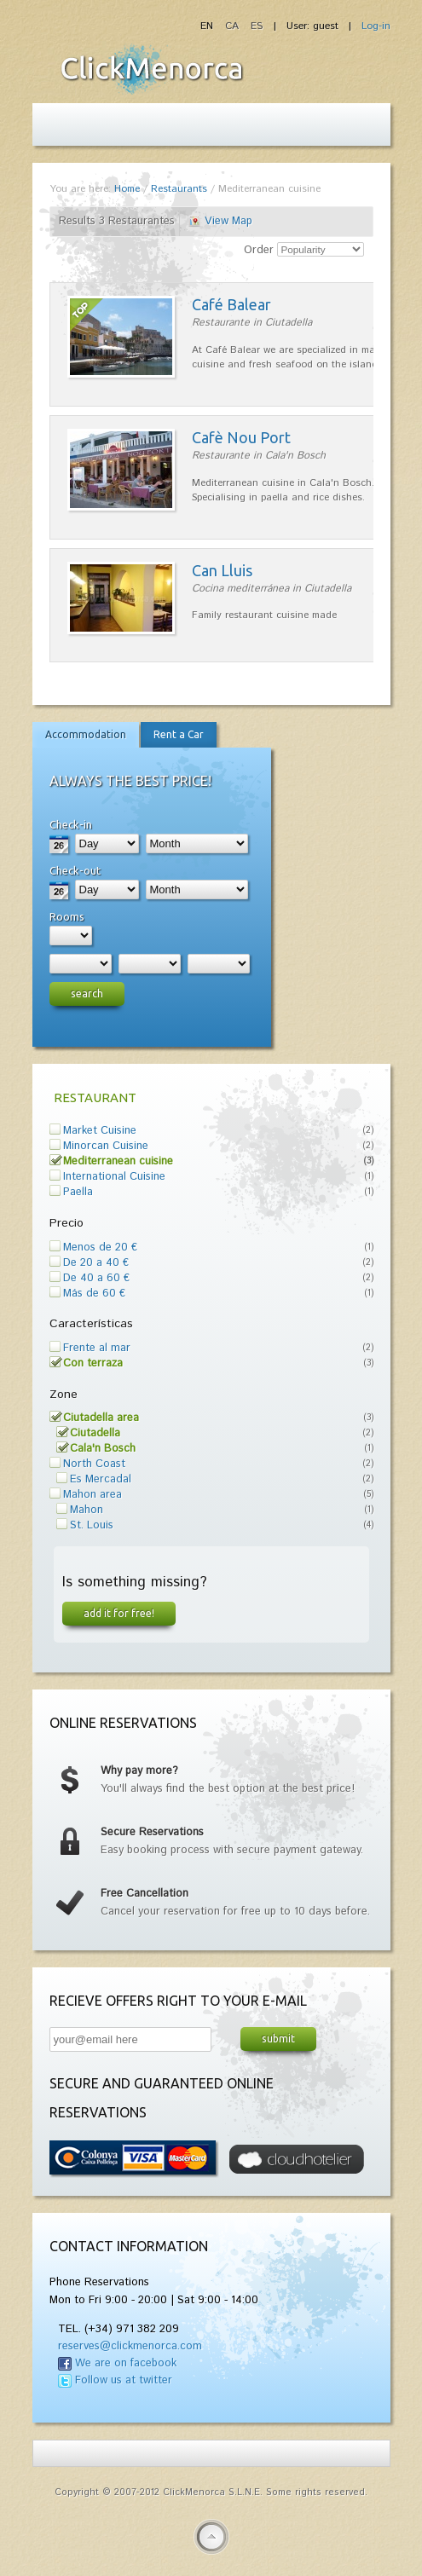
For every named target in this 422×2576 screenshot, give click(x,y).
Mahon (86, 1510)
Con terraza (93, 1363)
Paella (78, 1192)
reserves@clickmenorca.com (130, 2346)
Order (259, 250)
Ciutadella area (101, 1418)
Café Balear (231, 304)
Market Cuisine (99, 1131)
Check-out (75, 870)
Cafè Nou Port (241, 437)
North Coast (94, 1464)
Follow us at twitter (123, 2380)
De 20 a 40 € (96, 1263)
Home (127, 189)
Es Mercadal (100, 1479)
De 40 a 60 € (96, 1278)
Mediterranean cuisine (118, 1161)
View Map (228, 221)
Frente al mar (96, 1348)
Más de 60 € (94, 1293)
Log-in (375, 26)
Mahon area (92, 1495)
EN (208, 26)
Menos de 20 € (100, 1247)
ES (257, 26)
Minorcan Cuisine (105, 1146)
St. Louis (91, 1525)
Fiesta (151, 69)
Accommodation (85, 734)
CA (233, 26)
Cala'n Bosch (103, 1449)
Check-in (70, 824)
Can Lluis (222, 570)
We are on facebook (125, 2363)
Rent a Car (178, 734)
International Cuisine (114, 1177)
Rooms (66, 916)
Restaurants (179, 189)
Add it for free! (119, 1613)
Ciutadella (95, 1433)
